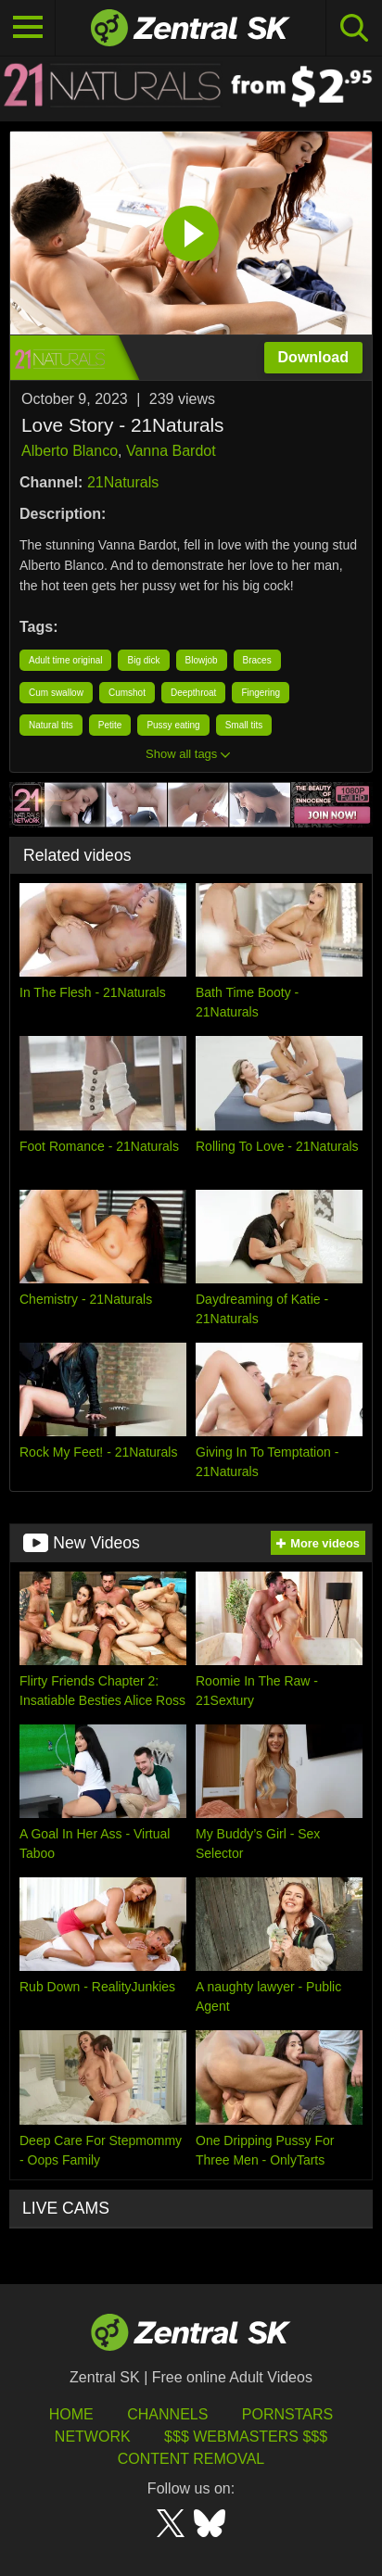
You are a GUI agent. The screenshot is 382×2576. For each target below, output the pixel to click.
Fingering (260, 693)
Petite (110, 725)
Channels (167, 2414)
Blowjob (201, 660)
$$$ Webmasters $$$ (245, 2436)
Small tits (244, 725)
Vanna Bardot (171, 451)
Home (71, 2414)
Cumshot (127, 693)
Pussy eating (172, 725)
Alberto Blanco (69, 451)
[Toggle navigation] (28, 28)
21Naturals (123, 482)
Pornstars (287, 2414)
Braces (257, 660)
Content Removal (191, 2459)
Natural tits (51, 725)
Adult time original (65, 660)
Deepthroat (193, 693)
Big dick (143, 660)
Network (93, 2436)
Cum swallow (56, 693)
